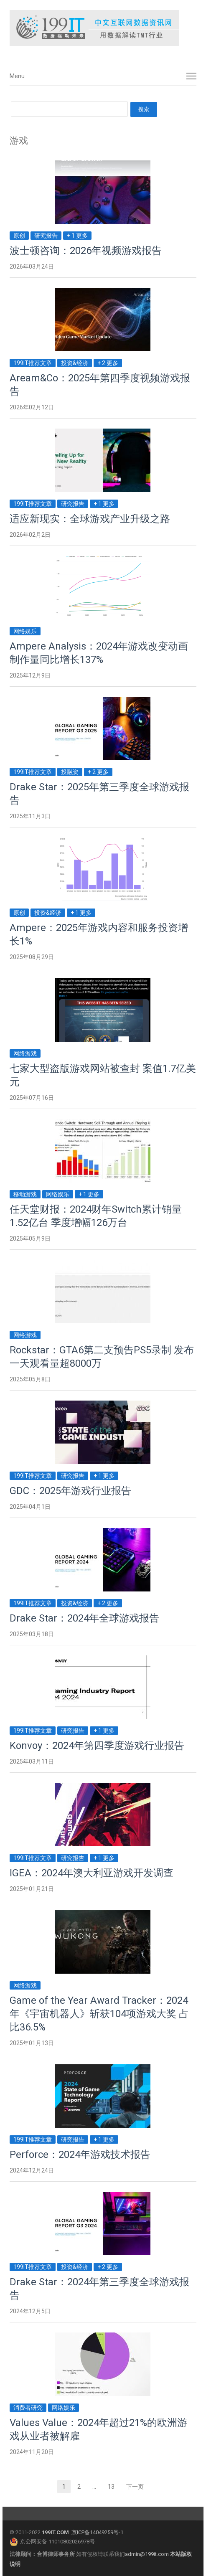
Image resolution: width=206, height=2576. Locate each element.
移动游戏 (25, 1194)
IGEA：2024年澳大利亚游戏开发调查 (91, 1873)
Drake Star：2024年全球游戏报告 (84, 1618)
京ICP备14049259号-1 (97, 2532)
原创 (19, 235)
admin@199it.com (147, 2554)
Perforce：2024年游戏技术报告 (80, 2154)
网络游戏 (25, 1053)
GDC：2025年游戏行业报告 (70, 1491)
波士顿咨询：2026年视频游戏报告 (86, 250)
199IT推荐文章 (32, 363)
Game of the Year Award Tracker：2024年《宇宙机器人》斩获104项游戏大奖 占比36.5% (99, 2014)
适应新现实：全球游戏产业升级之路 (90, 519)
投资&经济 (74, 363)
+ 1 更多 (77, 235)
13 (114, 2487)
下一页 (135, 2486)
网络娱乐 (25, 631)
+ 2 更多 (107, 363)
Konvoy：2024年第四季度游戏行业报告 (97, 1745)
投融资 (70, 772)
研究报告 (46, 235)
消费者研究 (28, 2407)
